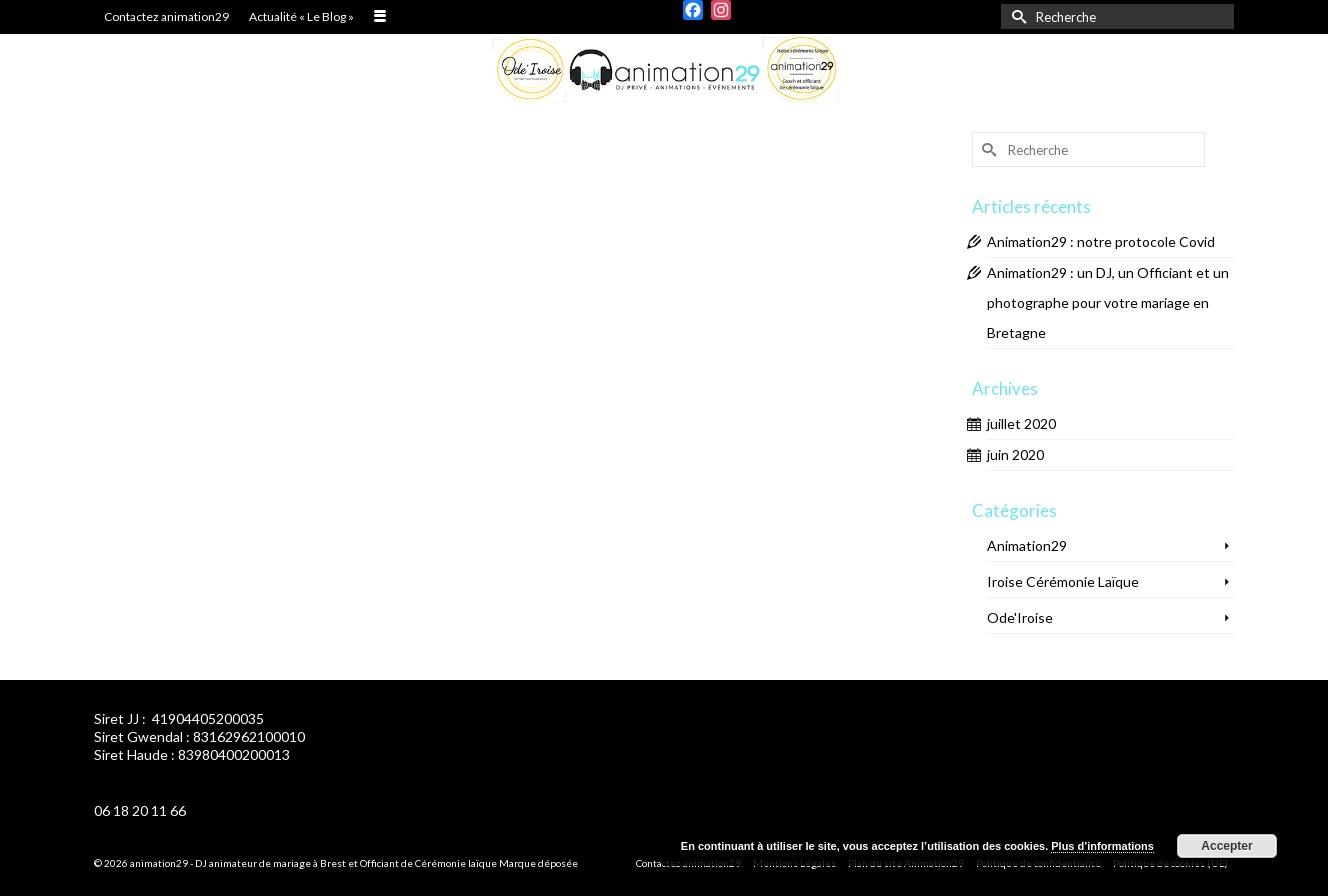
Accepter (1226, 846)
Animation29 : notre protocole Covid (1101, 241)
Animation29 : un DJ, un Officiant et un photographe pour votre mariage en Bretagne (1108, 302)
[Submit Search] (1016, 16)
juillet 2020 (1021, 423)
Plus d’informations (1102, 846)
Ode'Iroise (1020, 617)
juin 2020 (1015, 454)
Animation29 (1027, 545)
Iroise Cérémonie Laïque (1063, 581)
